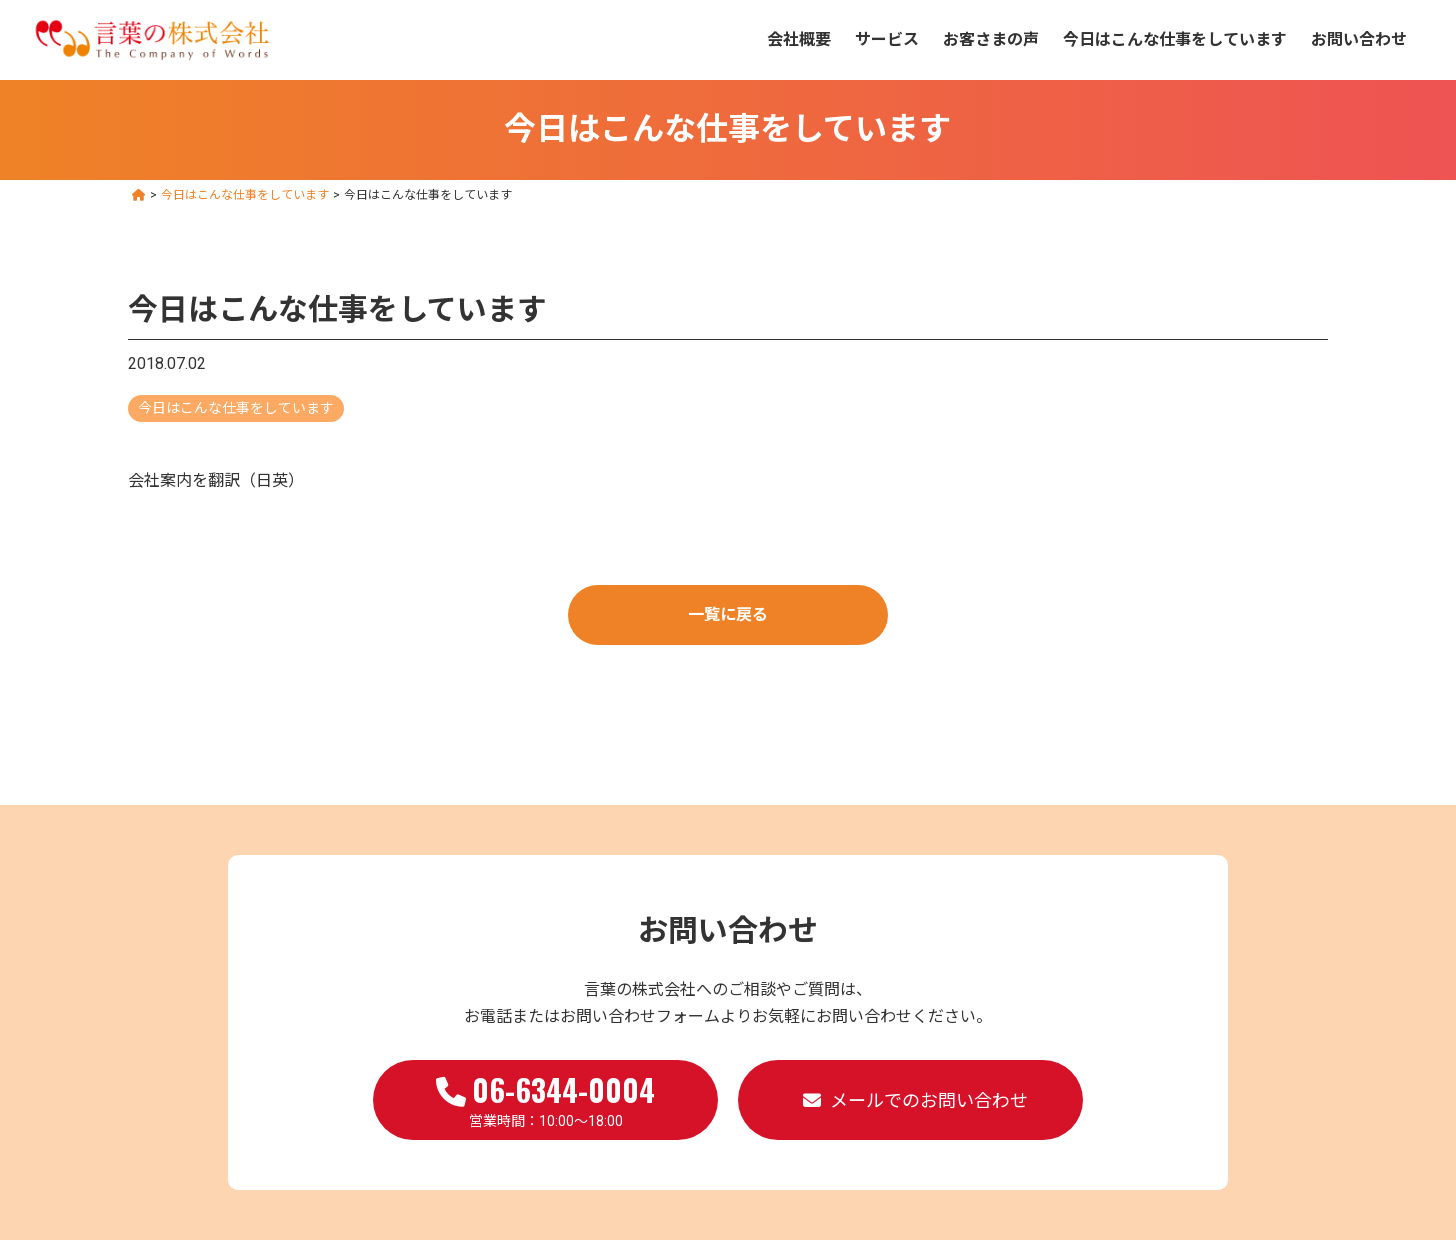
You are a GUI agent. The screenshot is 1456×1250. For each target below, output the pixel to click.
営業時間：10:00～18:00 (545, 1098)
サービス (887, 39)
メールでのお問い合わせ (929, 1100)
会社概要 (799, 39)
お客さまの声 (991, 39)
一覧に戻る (728, 614)
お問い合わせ (1359, 39)
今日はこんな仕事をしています (1175, 39)
